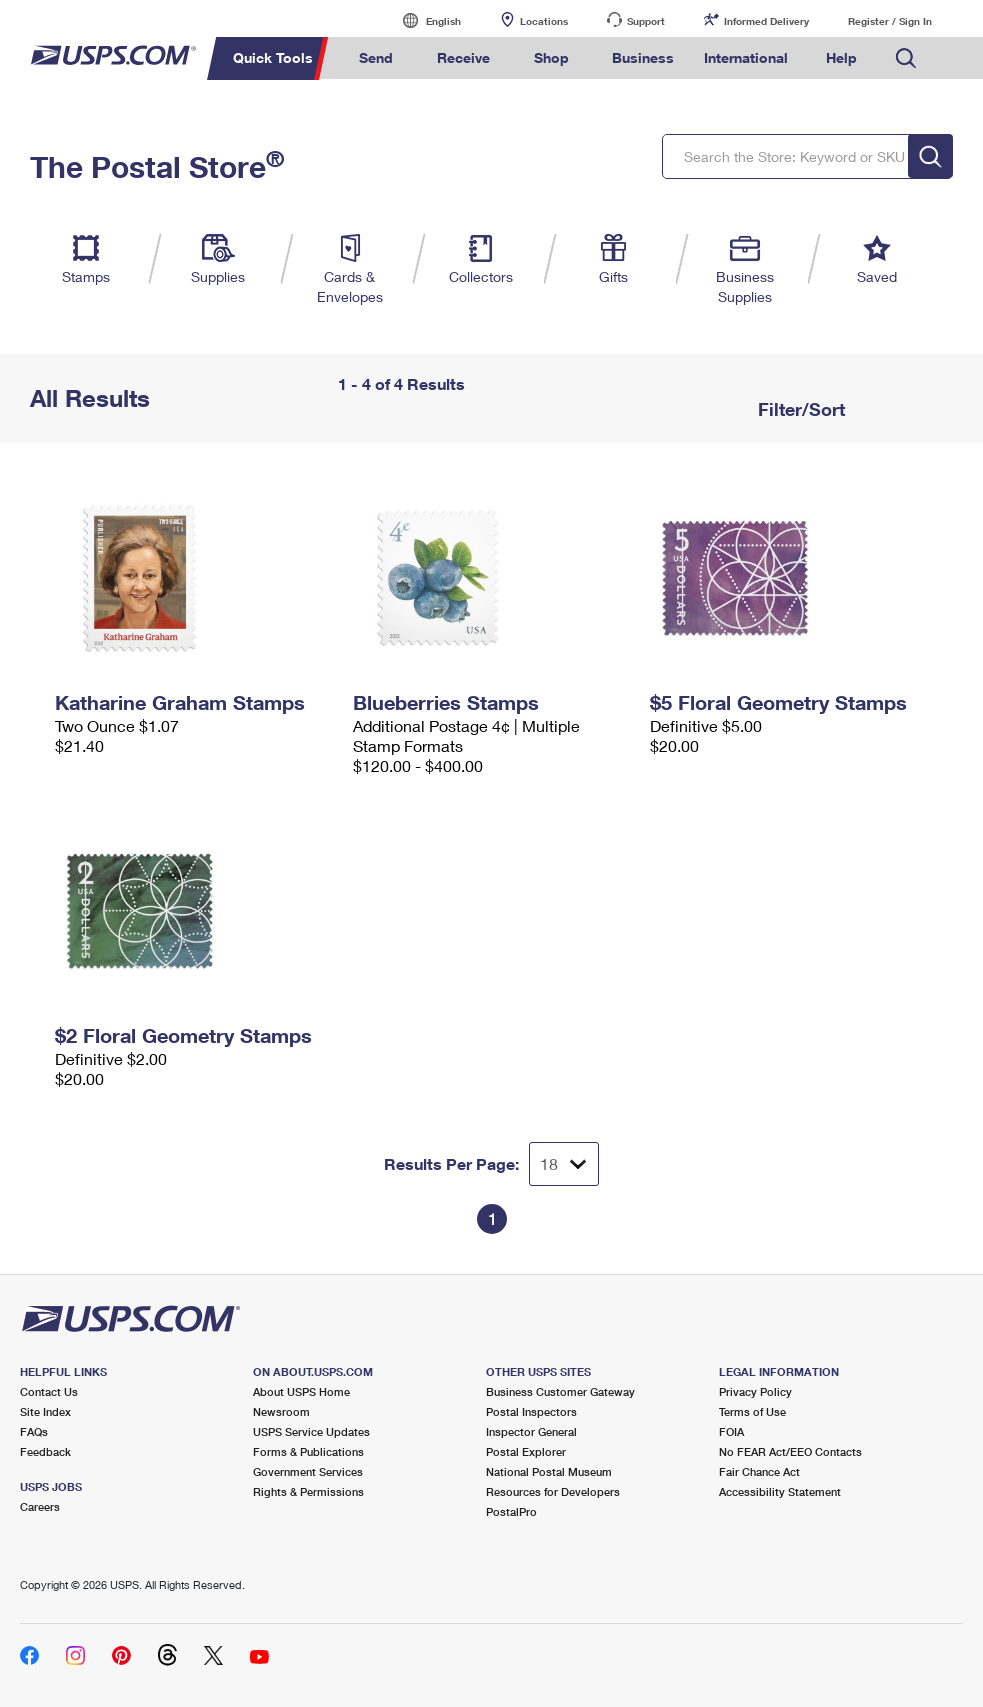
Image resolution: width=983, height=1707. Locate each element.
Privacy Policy (755, 1391)
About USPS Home (301, 1391)
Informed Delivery (766, 21)
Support (646, 21)
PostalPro (511, 1511)
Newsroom (281, 1411)
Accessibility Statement (780, 1491)
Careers (40, 1506)
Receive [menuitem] (463, 57)
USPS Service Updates (311, 1431)
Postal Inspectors (531, 1411)
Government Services (308, 1471)
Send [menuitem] (376, 57)
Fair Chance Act (759, 1471)
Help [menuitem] (841, 57)
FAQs (34, 1431)
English (423, 20)
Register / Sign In (890, 21)
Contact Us (49, 1391)
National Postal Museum (549, 1471)
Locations (544, 21)
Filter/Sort (799, 409)
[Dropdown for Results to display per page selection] (564, 1164)
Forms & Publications (308, 1451)
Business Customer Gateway (560, 1391)
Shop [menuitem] (551, 57)
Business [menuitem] (643, 57)
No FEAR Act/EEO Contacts (790, 1451)
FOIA (731, 1431)
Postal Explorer (526, 1451)
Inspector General (531, 1431)
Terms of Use (752, 1411)
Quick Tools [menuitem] (273, 57)
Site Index (45, 1411)
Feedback (45, 1451)
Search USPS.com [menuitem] (906, 58)
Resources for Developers (553, 1491)
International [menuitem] (746, 57)
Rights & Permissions (308, 1491)
